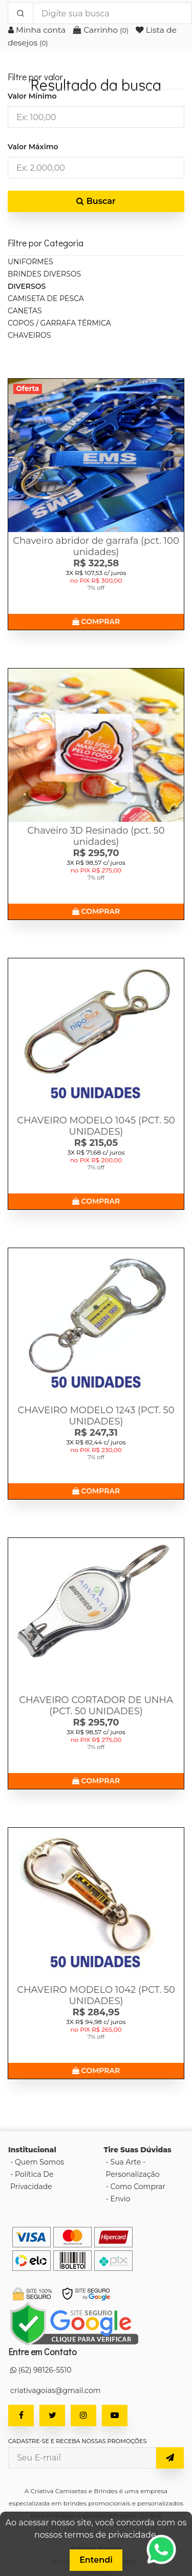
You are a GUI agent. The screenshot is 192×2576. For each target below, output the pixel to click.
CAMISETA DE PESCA (46, 298)
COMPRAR (96, 621)
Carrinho (102, 30)
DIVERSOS (27, 286)
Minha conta (38, 30)
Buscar (95, 201)
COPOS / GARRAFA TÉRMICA (59, 323)
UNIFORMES (30, 261)
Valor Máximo (33, 146)
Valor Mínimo (32, 96)
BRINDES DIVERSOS (44, 274)
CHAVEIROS (29, 335)
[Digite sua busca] (112, 13)
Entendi (96, 2560)
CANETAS (25, 310)
